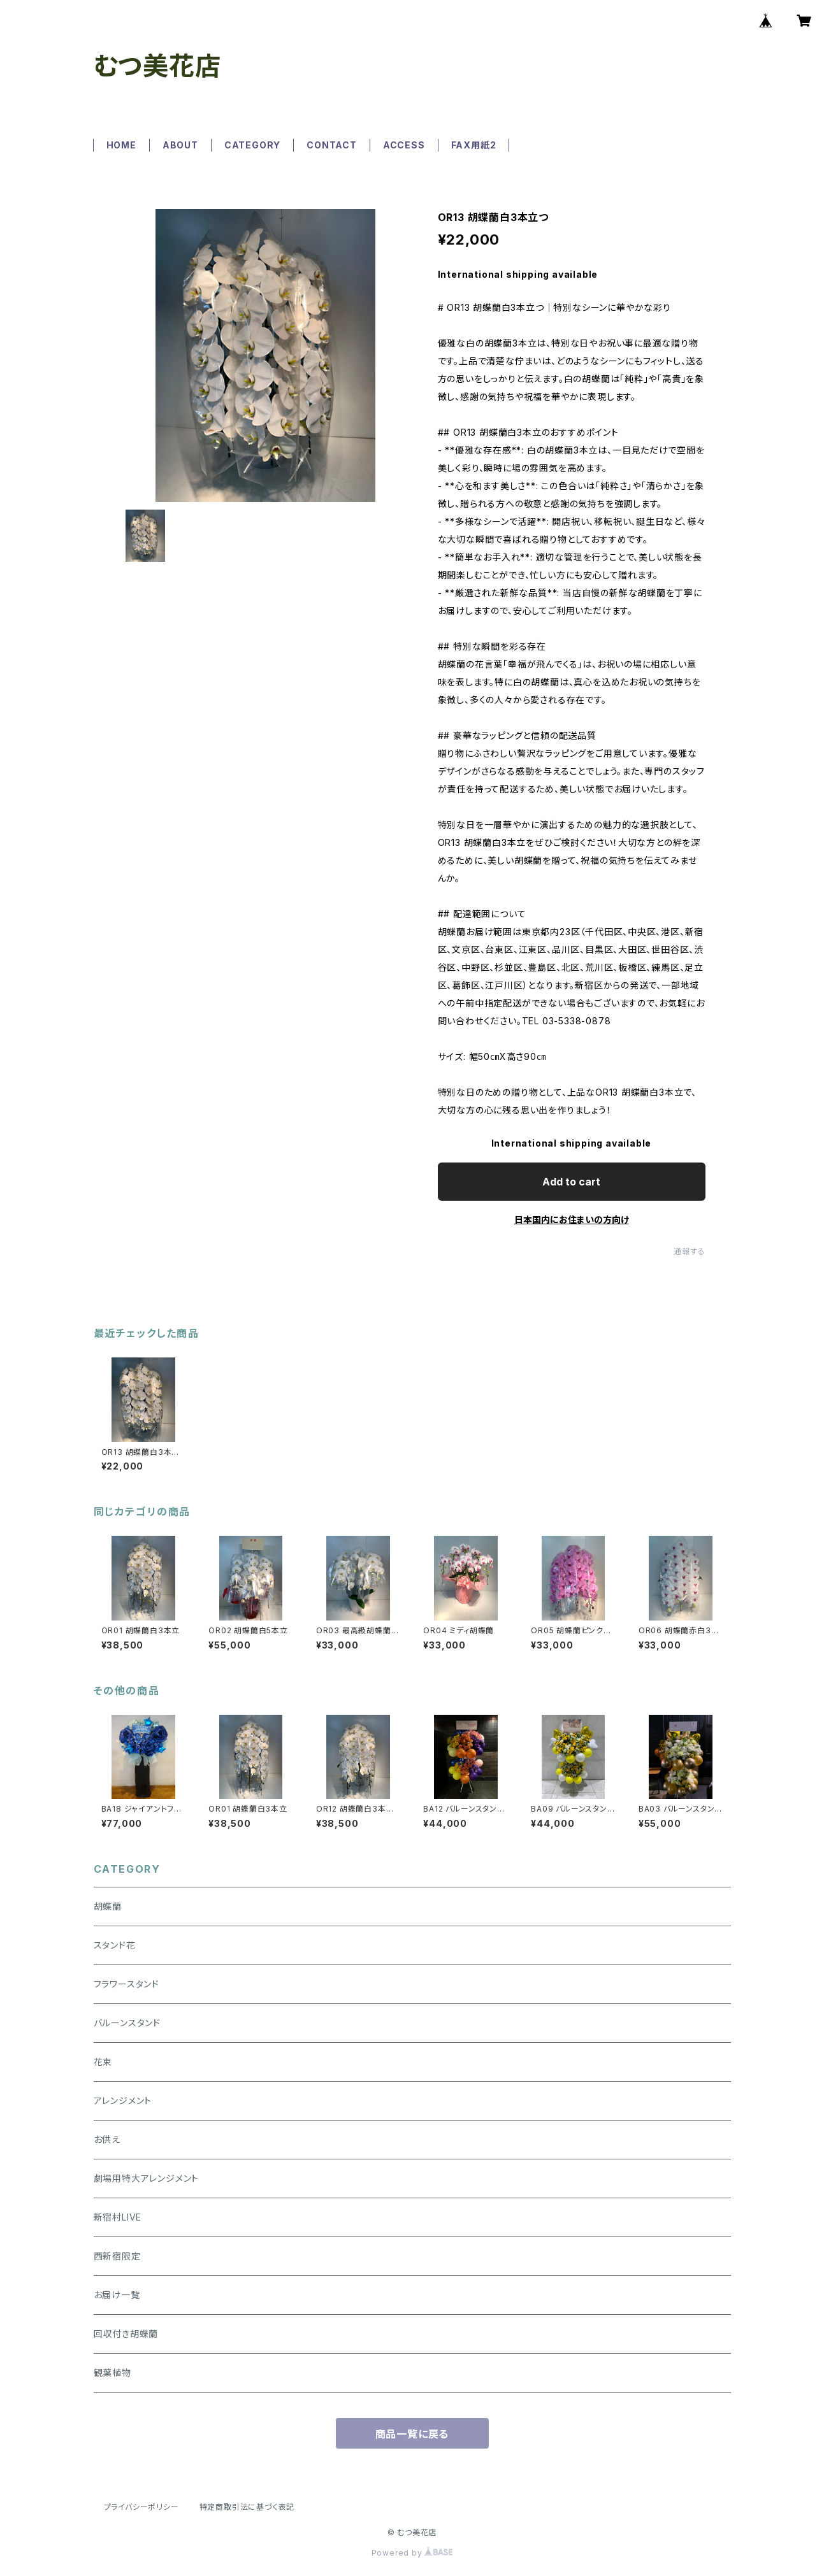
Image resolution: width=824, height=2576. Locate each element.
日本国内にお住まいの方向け (571, 1219)
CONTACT (332, 145)
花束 (103, 2061)
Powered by (412, 2553)
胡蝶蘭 (108, 1906)
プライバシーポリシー (141, 2507)
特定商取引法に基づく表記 (247, 2507)
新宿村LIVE (118, 2217)
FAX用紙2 (473, 145)
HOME (121, 145)
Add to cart (571, 1181)
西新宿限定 (117, 2255)
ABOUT (180, 145)
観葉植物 (112, 2372)
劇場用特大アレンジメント (146, 2178)
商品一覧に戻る (412, 2434)
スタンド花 (115, 1945)
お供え (107, 2139)
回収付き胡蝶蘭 (126, 2333)
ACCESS (404, 145)
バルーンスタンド (127, 2022)
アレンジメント (123, 2100)
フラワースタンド (126, 1984)
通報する (689, 1251)
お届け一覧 (117, 2294)
